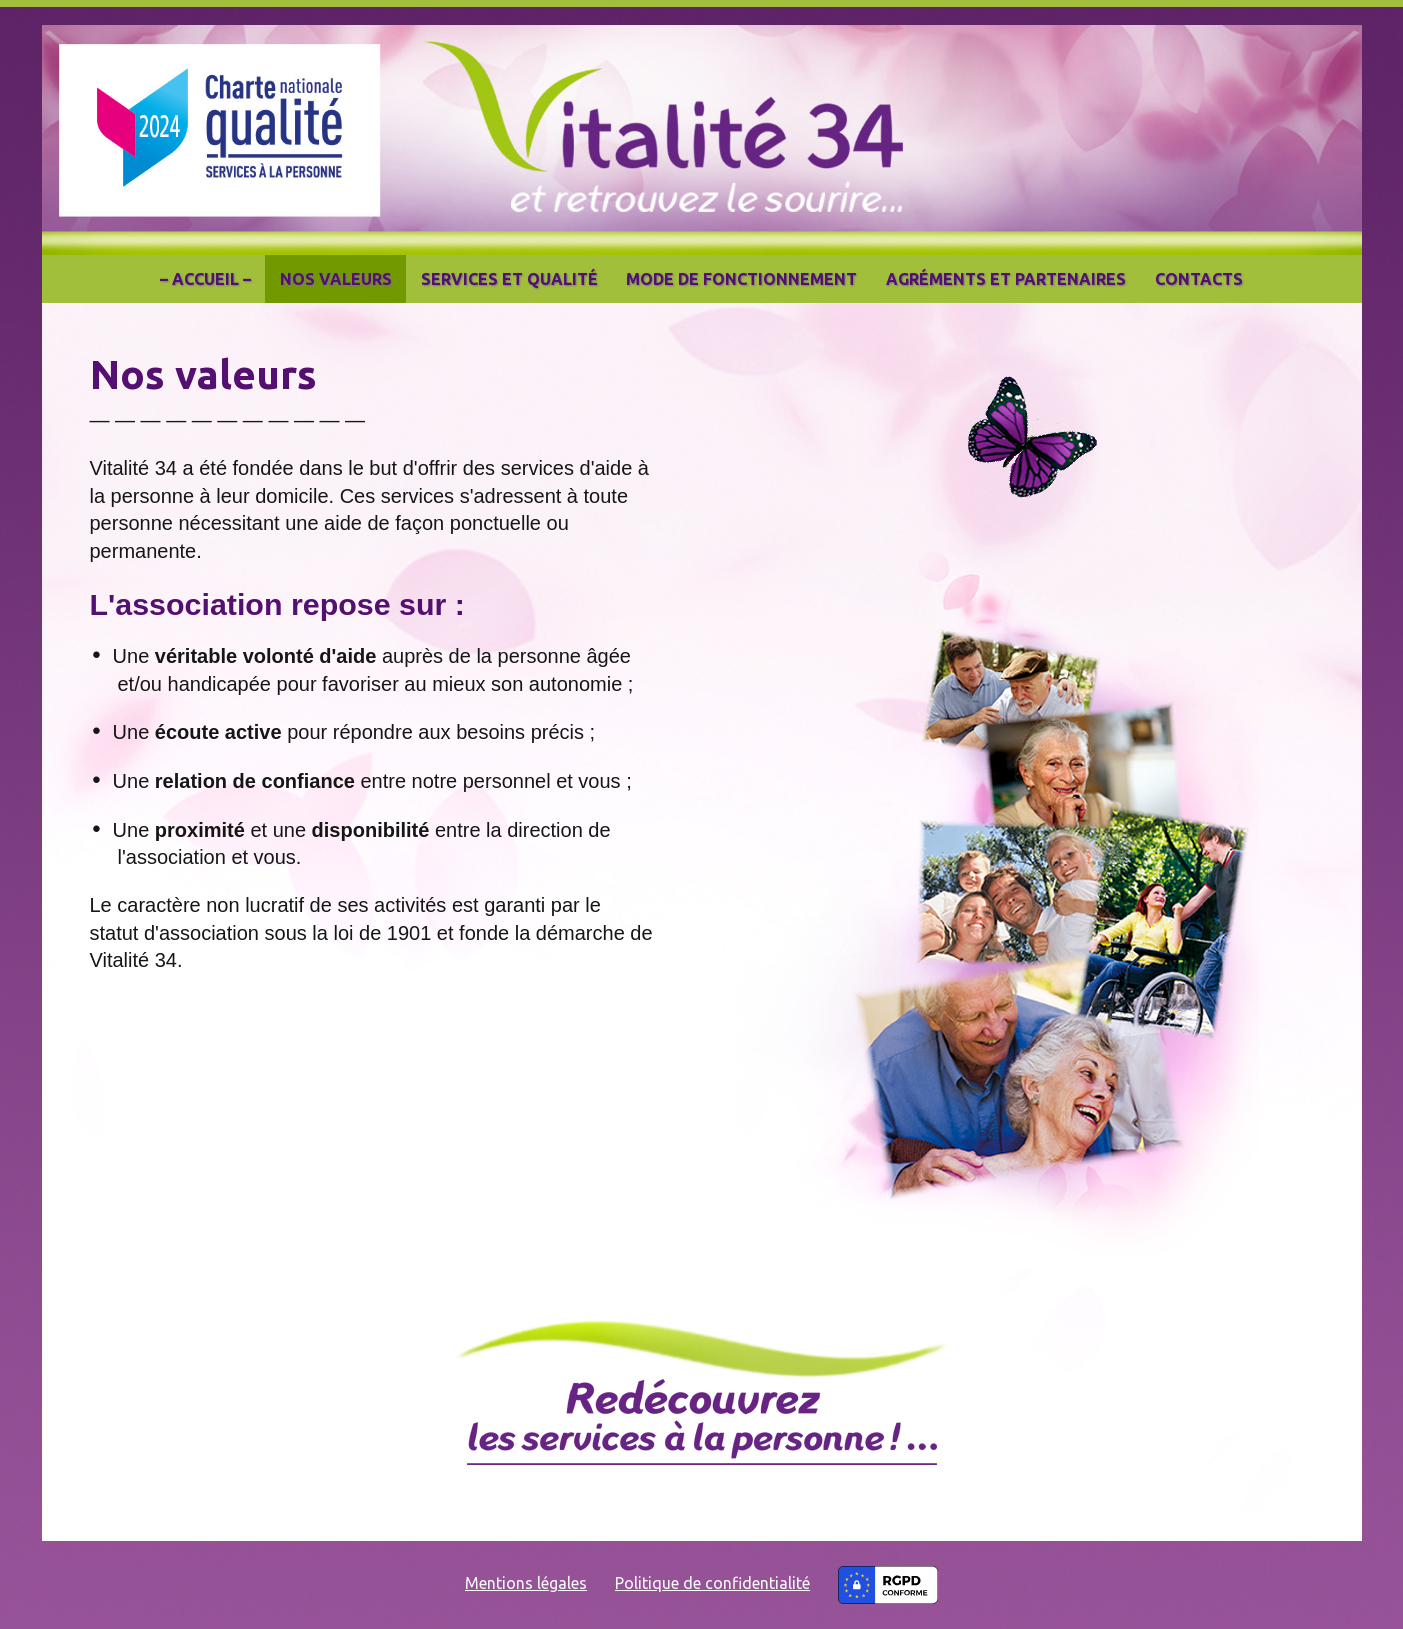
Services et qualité (509, 279)
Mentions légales (526, 1583)
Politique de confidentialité (712, 1583)
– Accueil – (205, 279)
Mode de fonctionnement (741, 279)
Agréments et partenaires (1006, 279)
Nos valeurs (336, 279)
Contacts (1199, 279)
